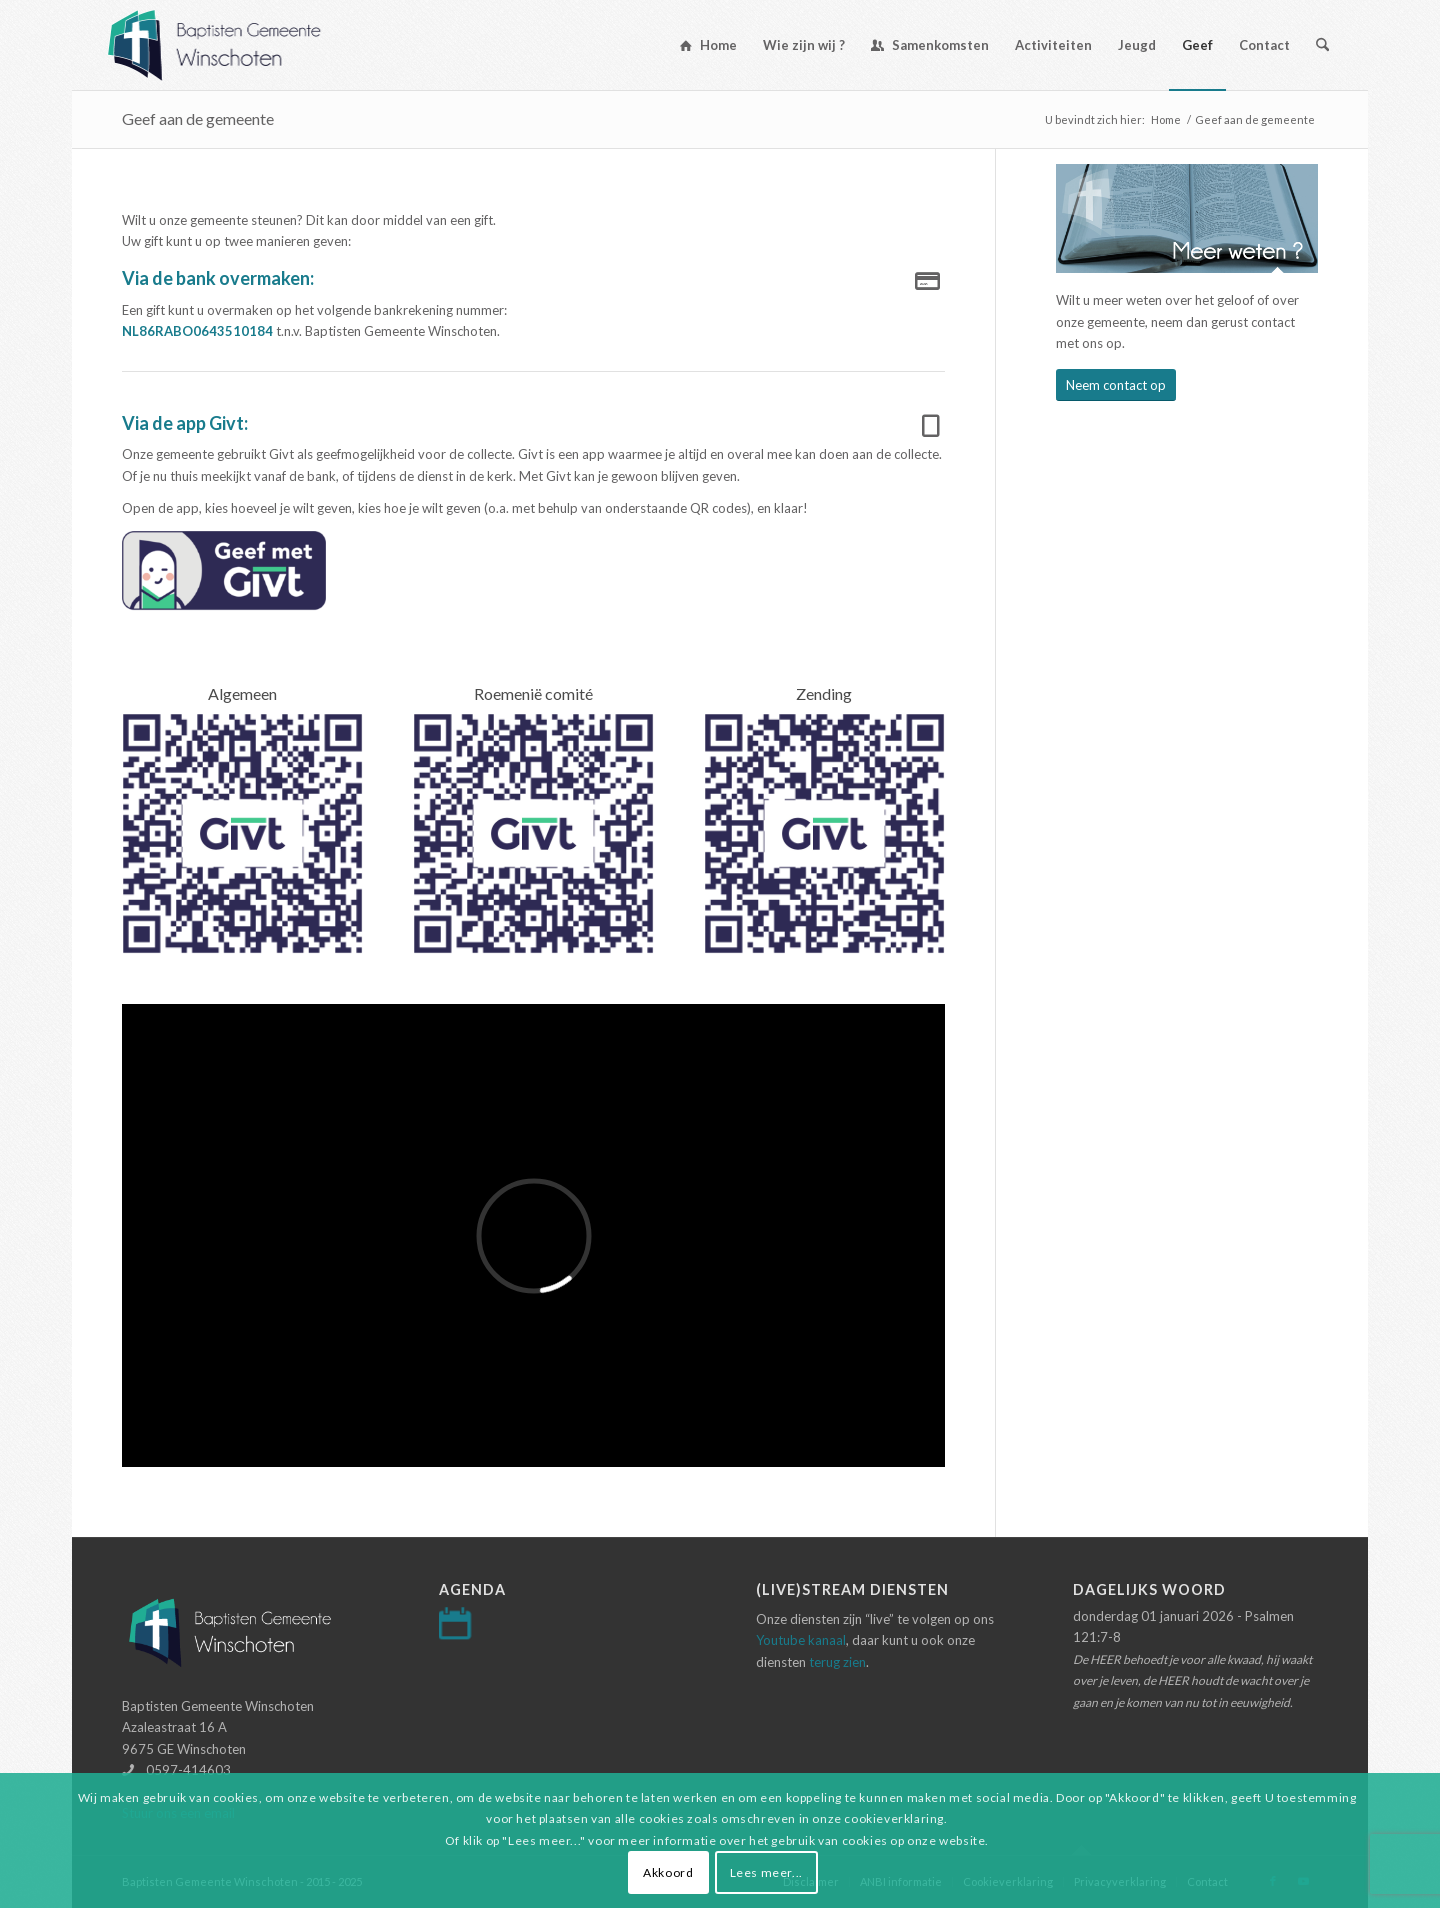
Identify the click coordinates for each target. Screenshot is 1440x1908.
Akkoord (668, 1872)
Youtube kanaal (801, 1640)
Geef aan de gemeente (198, 118)
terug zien (837, 1662)
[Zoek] (1322, 45)
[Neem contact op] (1116, 385)
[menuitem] (708, 45)
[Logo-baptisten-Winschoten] (229, 45)
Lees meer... (766, 1872)
